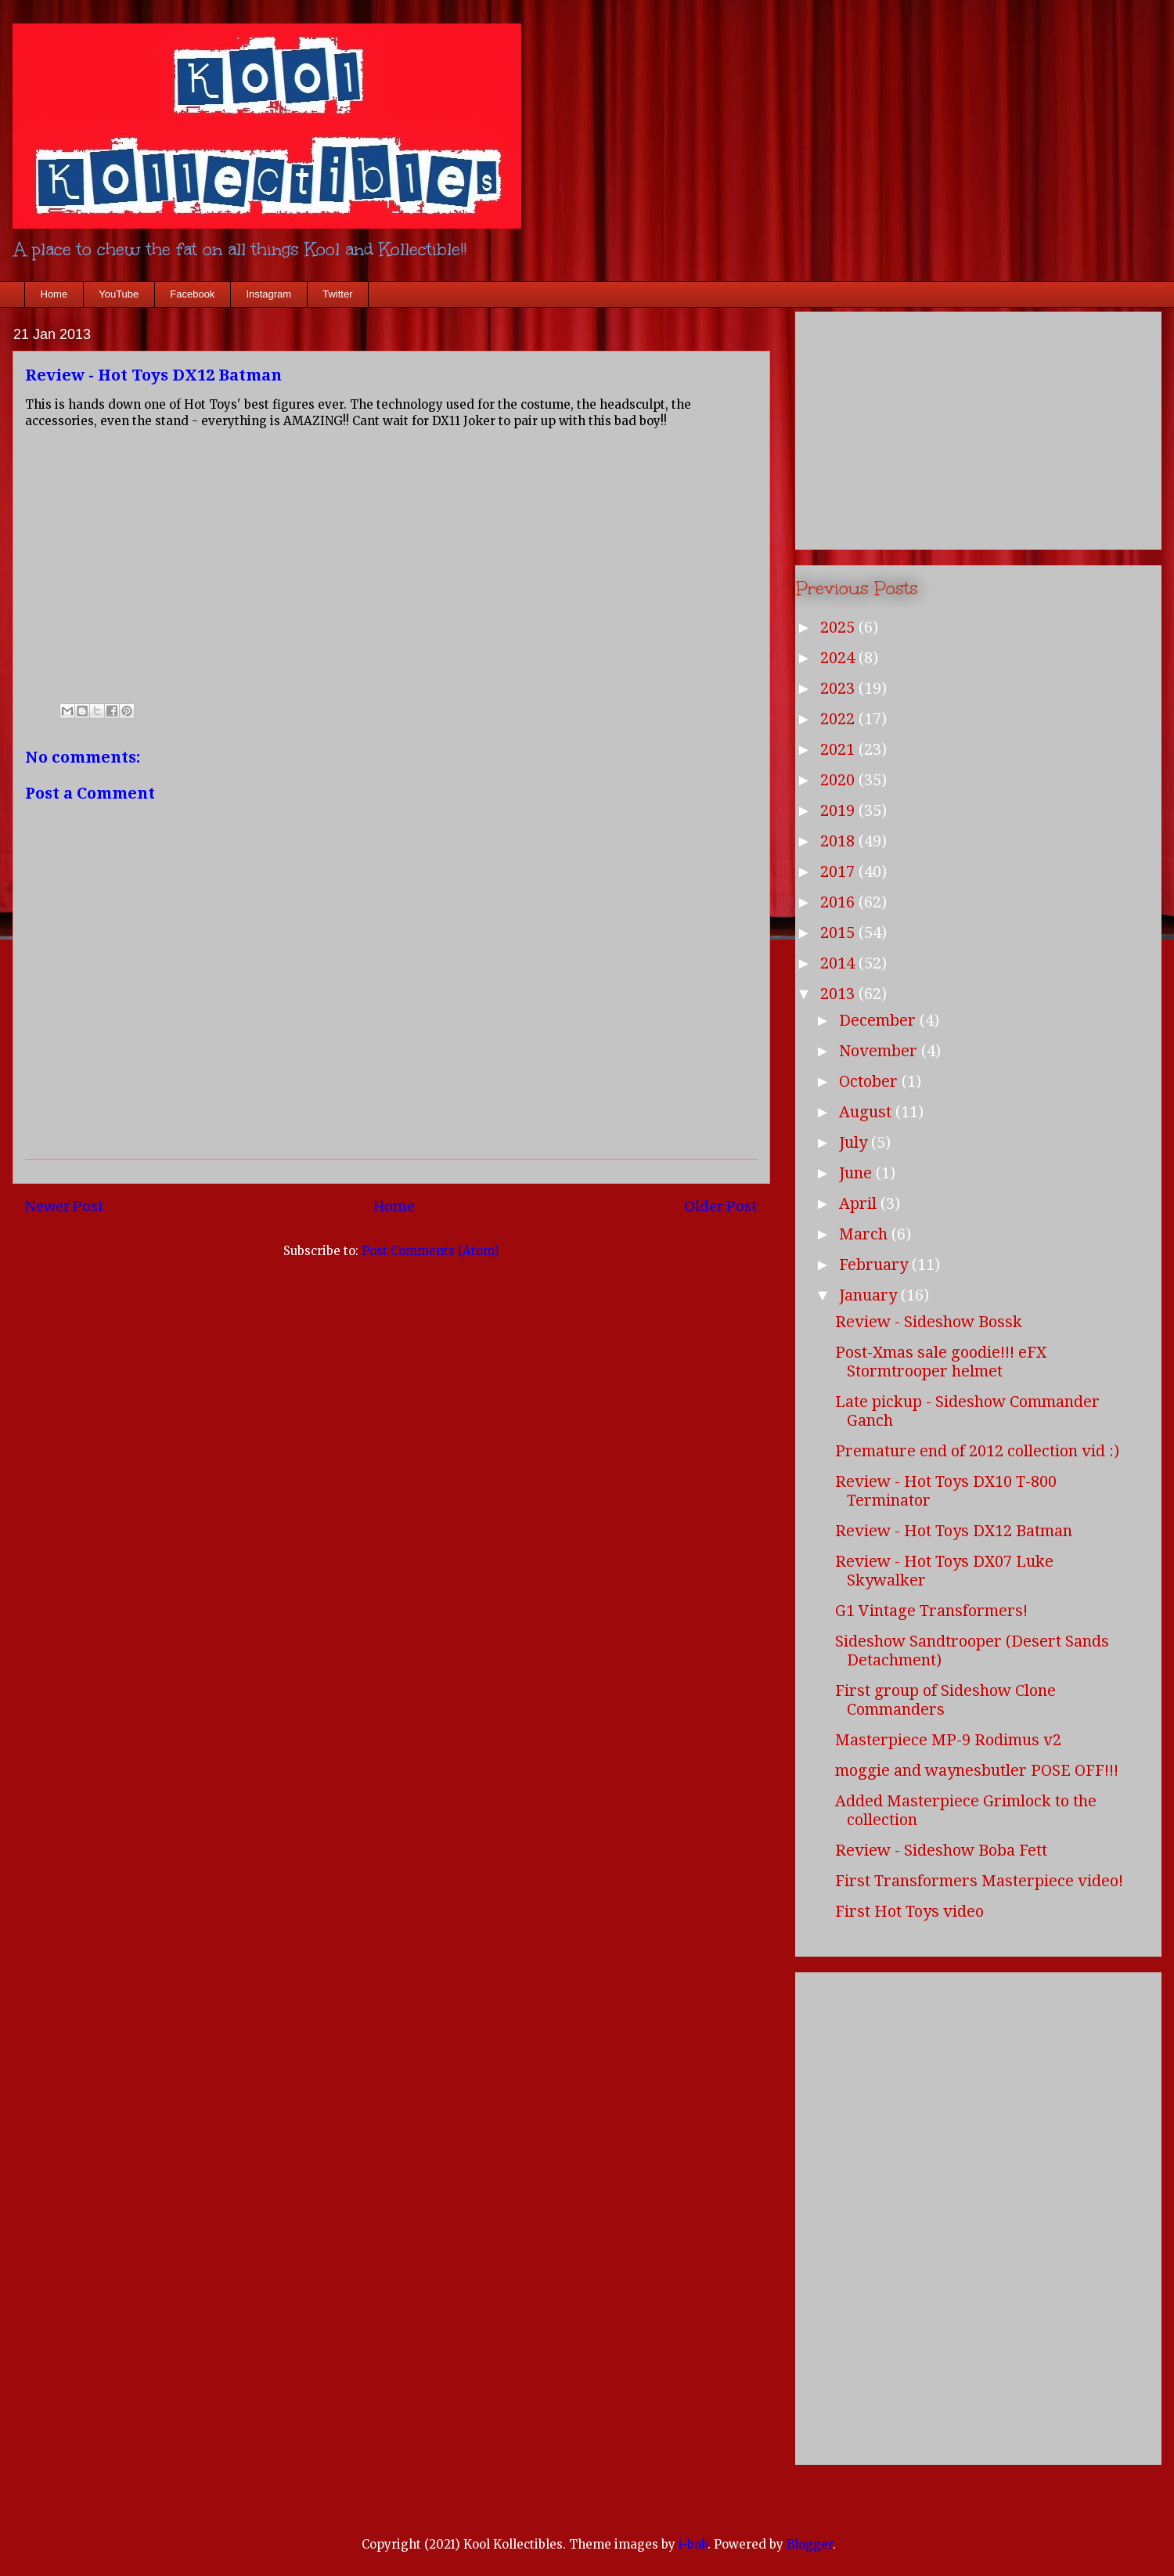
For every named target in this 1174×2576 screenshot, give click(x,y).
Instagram (268, 294)
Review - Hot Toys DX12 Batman (953, 1530)
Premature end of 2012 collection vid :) (977, 1450)
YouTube (119, 294)
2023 (839, 688)
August (867, 1111)
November (880, 1050)
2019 (839, 810)
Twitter (337, 294)
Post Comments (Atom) (430, 1250)
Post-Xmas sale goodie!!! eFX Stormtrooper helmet (940, 1361)
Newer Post (64, 1206)
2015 (839, 932)
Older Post (721, 1206)
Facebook (192, 294)
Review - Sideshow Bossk (928, 1321)
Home (54, 294)
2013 (839, 993)
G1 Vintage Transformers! (931, 1610)
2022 (839, 718)
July (855, 1142)
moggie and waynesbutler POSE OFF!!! (976, 1770)
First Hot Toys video (909, 1911)
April (859, 1203)
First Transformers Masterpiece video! (979, 1880)
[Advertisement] (978, 427)
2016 (839, 902)
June (857, 1173)
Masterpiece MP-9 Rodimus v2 (948, 1739)
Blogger (810, 2544)
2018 (839, 841)
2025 (839, 627)
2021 (839, 749)
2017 (839, 871)
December (879, 1020)
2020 (839, 779)
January (870, 1295)
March (865, 1234)
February (875, 1264)
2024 (839, 657)
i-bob (693, 2544)
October (870, 1081)
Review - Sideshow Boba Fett (941, 1850)
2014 (839, 963)
